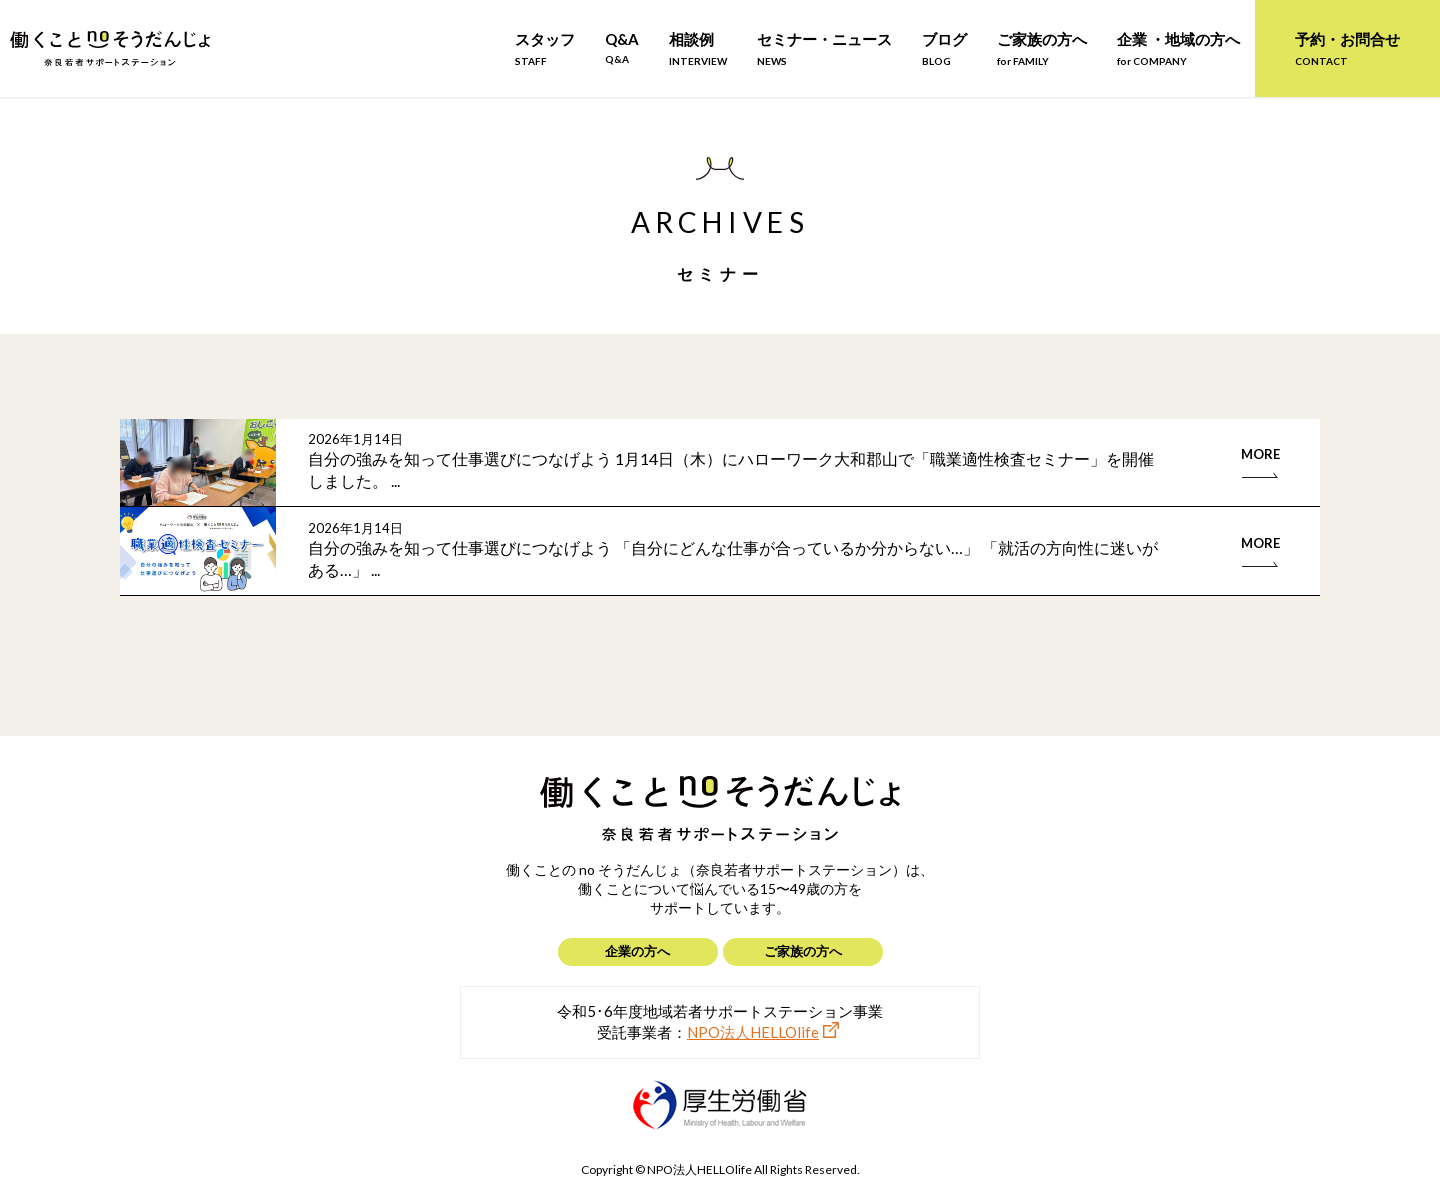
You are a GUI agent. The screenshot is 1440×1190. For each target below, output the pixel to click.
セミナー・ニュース (824, 48)
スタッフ (545, 48)
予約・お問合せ (1347, 48)
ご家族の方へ (1042, 48)
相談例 (698, 48)
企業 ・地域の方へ (1178, 48)
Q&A (622, 47)
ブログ (944, 48)
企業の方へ (637, 951)
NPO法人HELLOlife (753, 1032)
